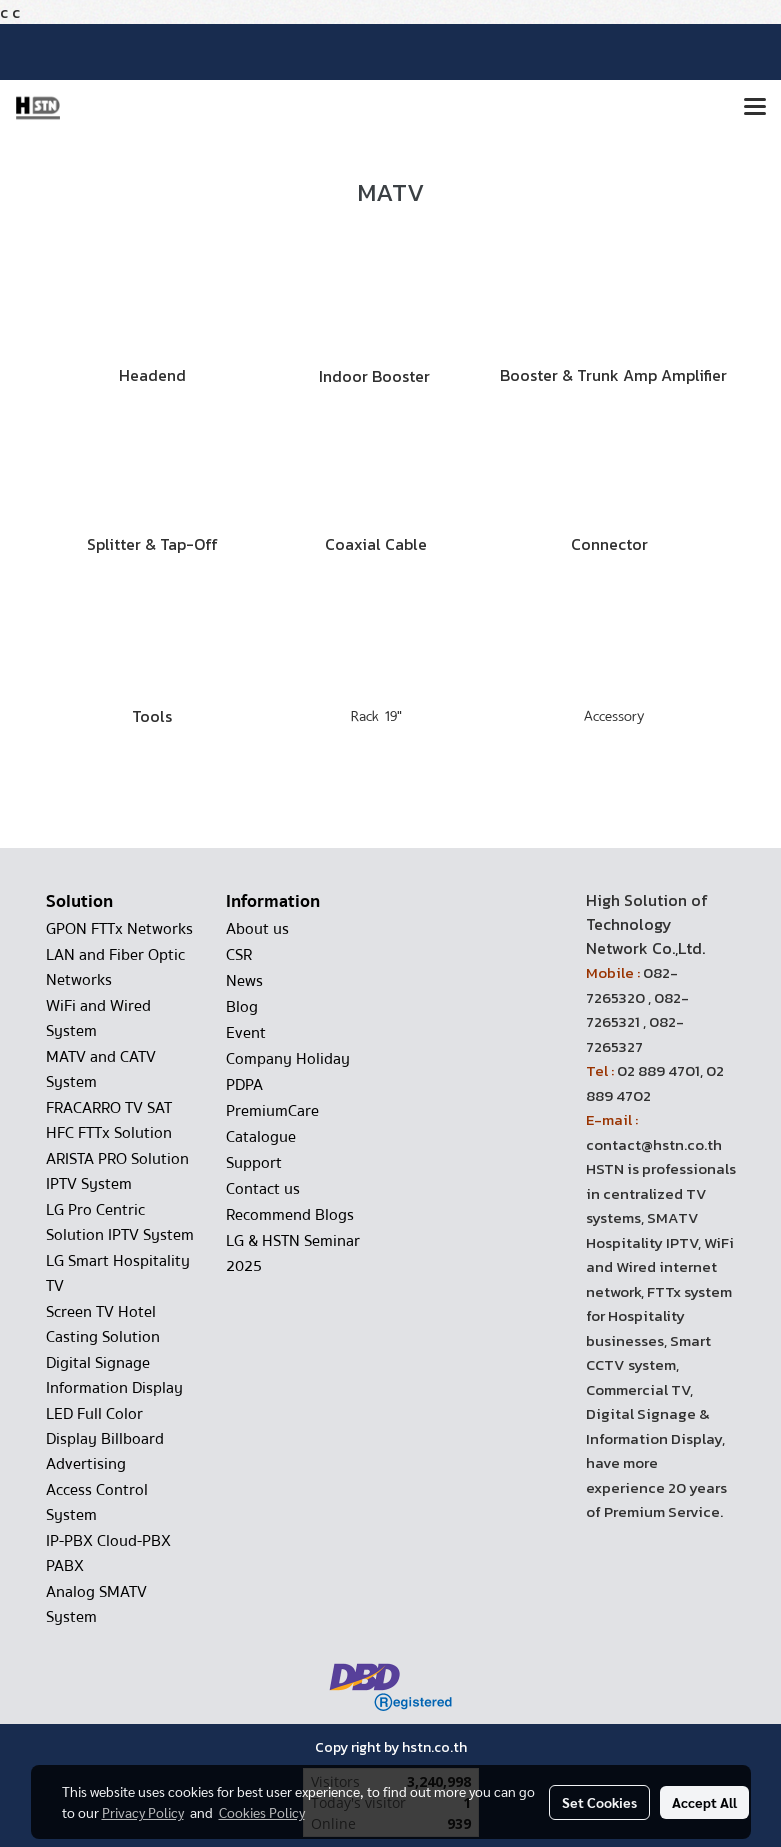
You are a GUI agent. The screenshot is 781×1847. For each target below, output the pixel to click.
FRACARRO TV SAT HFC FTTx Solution (109, 1120)
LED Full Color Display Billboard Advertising (105, 1439)
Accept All (704, 1802)
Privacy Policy (143, 1812)
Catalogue (261, 1137)
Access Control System (97, 1502)
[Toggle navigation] (755, 108)
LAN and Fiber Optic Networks (115, 967)
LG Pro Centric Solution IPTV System (120, 1222)
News (244, 981)
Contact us (263, 1189)
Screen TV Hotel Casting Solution (103, 1324)
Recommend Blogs (290, 1215)
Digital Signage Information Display (114, 1375)
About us (257, 929)
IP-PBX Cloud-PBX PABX (108, 1553)
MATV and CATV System (101, 1069)
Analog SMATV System (96, 1604)
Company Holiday (288, 1059)
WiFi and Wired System (98, 1018)
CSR (239, 955)
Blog (242, 1007)
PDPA (244, 1085)
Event (246, 1033)
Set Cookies (599, 1802)
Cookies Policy (262, 1812)
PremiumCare (272, 1111)
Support (254, 1163)
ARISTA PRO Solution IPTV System (117, 1171)
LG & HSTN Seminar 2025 (293, 1253)
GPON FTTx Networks (119, 929)
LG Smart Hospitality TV (118, 1273)
